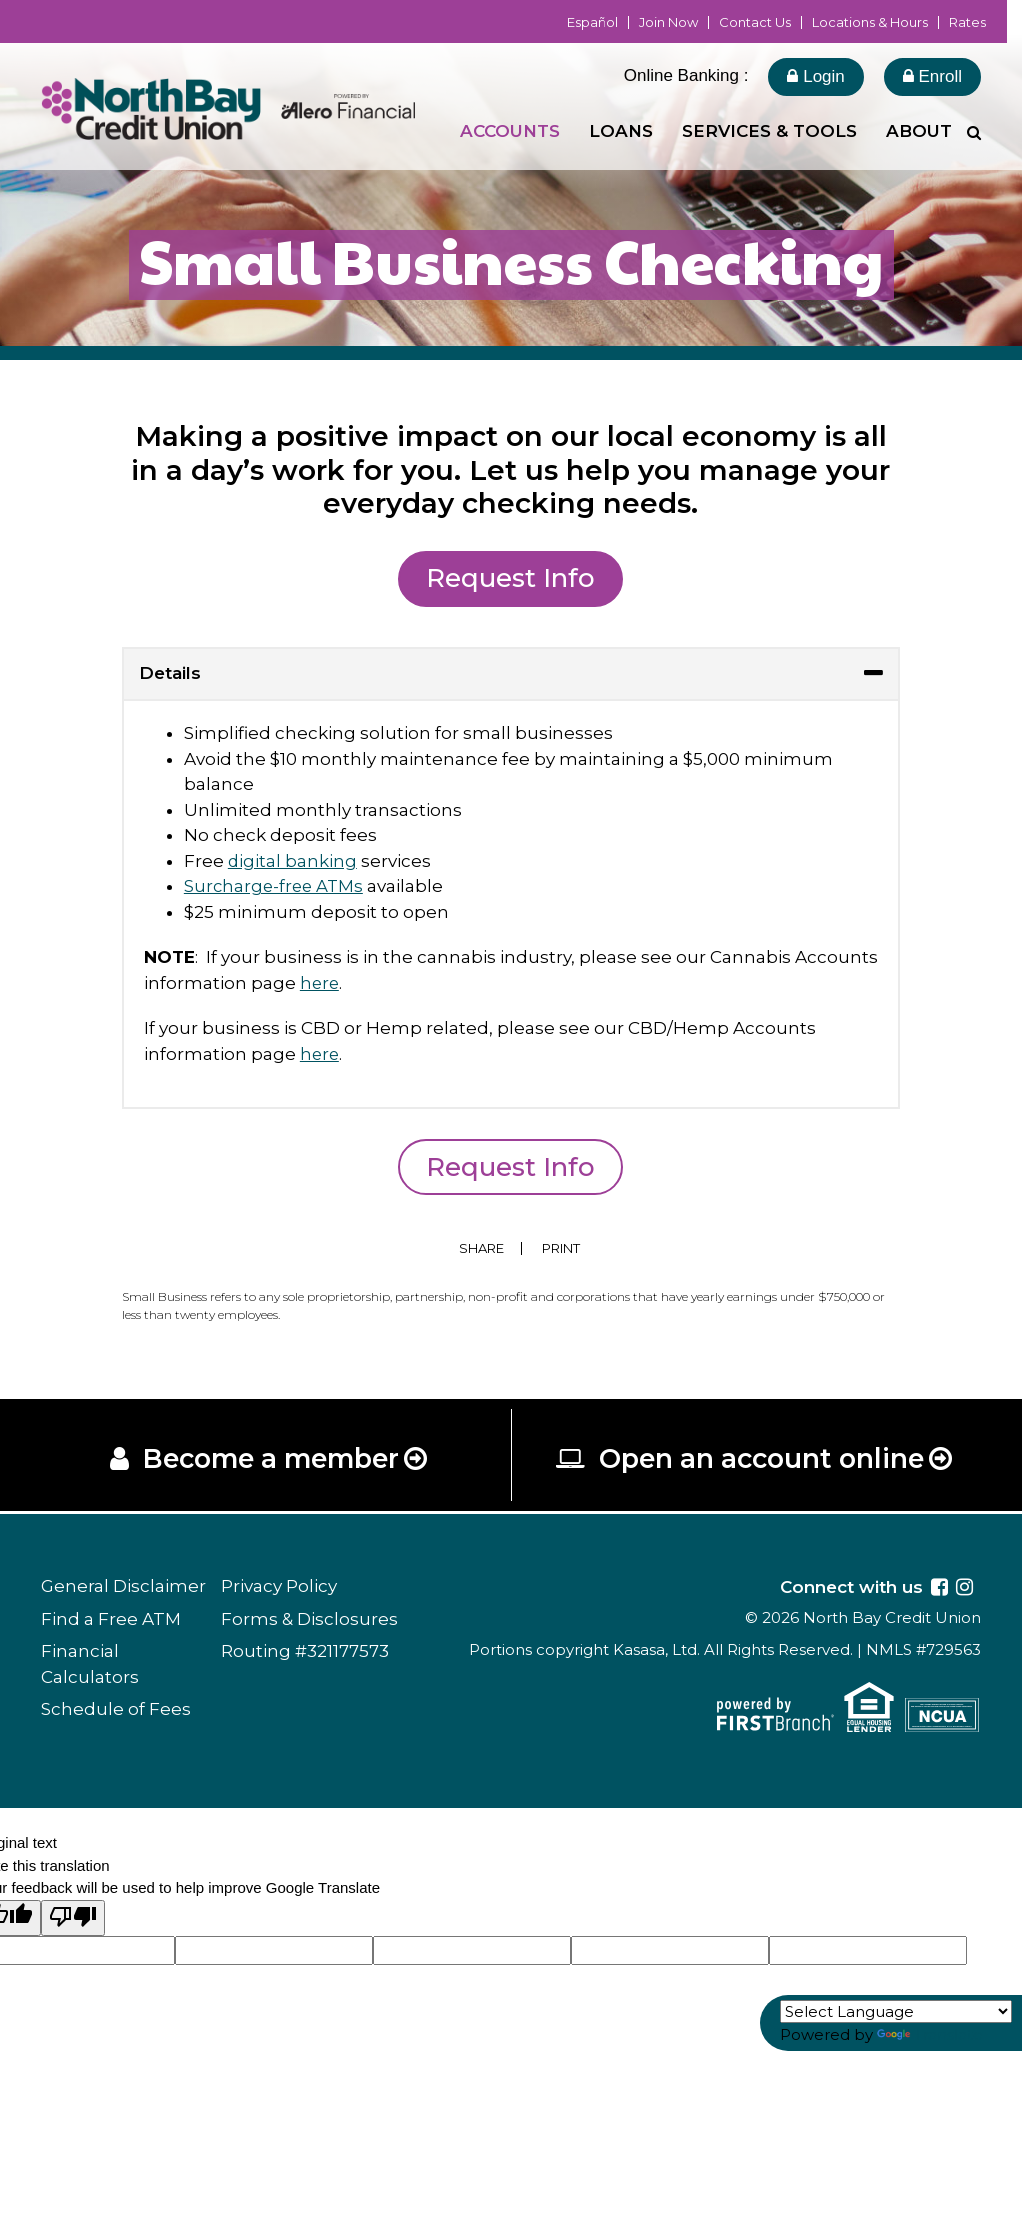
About (919, 131)
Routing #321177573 (305, 1653)
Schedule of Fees (116, 1711)
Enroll (932, 76)
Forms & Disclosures (309, 1621)
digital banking (293, 861)
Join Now (668, 22)
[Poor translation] (73, 1920)
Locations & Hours (870, 22)
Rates (967, 22)
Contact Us (755, 22)
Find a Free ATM (111, 1621)
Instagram (964, 1589)
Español (592, 22)
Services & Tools (769, 131)
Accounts (510, 131)
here (320, 983)
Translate (930, 2034)
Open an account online (762, 1460)
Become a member (271, 1460)
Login (815, 76)
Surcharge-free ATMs (276, 886)
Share (481, 1248)
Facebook (939, 1589)
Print (564, 1248)
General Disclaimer (123, 1588)
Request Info (510, 578)
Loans (621, 131)
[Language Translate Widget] (896, 2011)
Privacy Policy (279, 1588)
